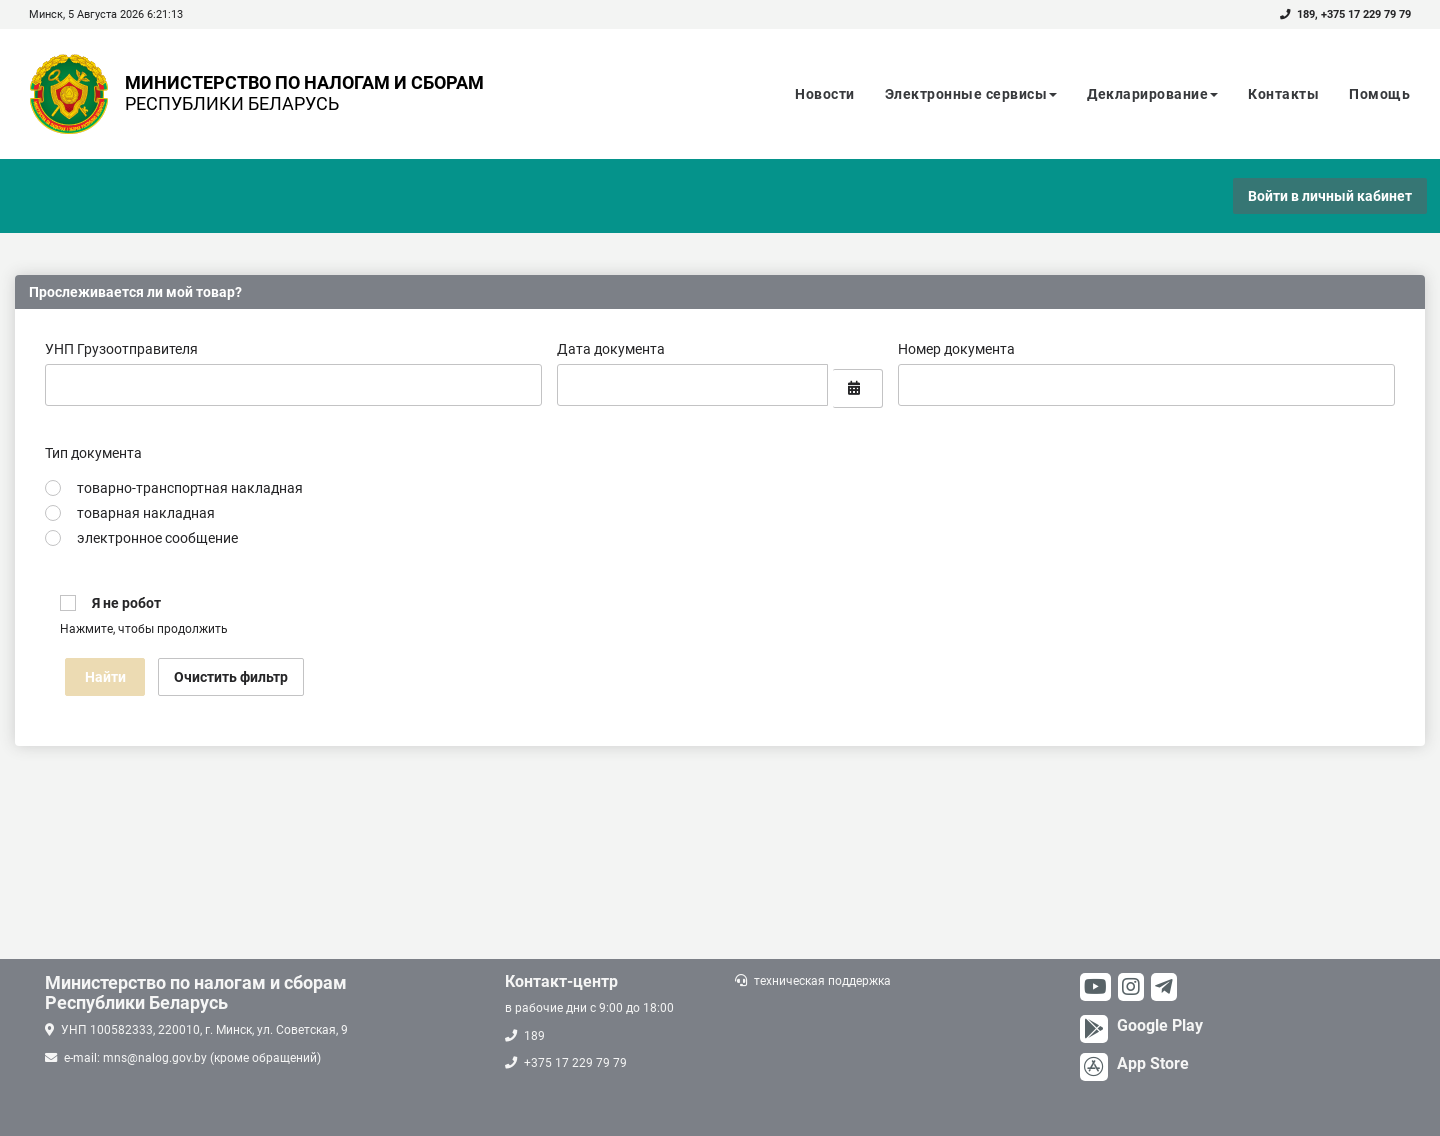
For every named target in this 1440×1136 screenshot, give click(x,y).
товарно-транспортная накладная (190, 488)
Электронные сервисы (971, 94)
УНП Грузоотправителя (121, 349)
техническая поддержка (822, 981)
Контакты (1283, 94)
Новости (825, 94)
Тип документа (93, 453)
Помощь (1379, 94)
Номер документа (956, 349)
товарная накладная (146, 513)
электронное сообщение (157, 538)
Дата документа (611, 349)
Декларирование (1152, 94)
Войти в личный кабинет (1330, 196)
